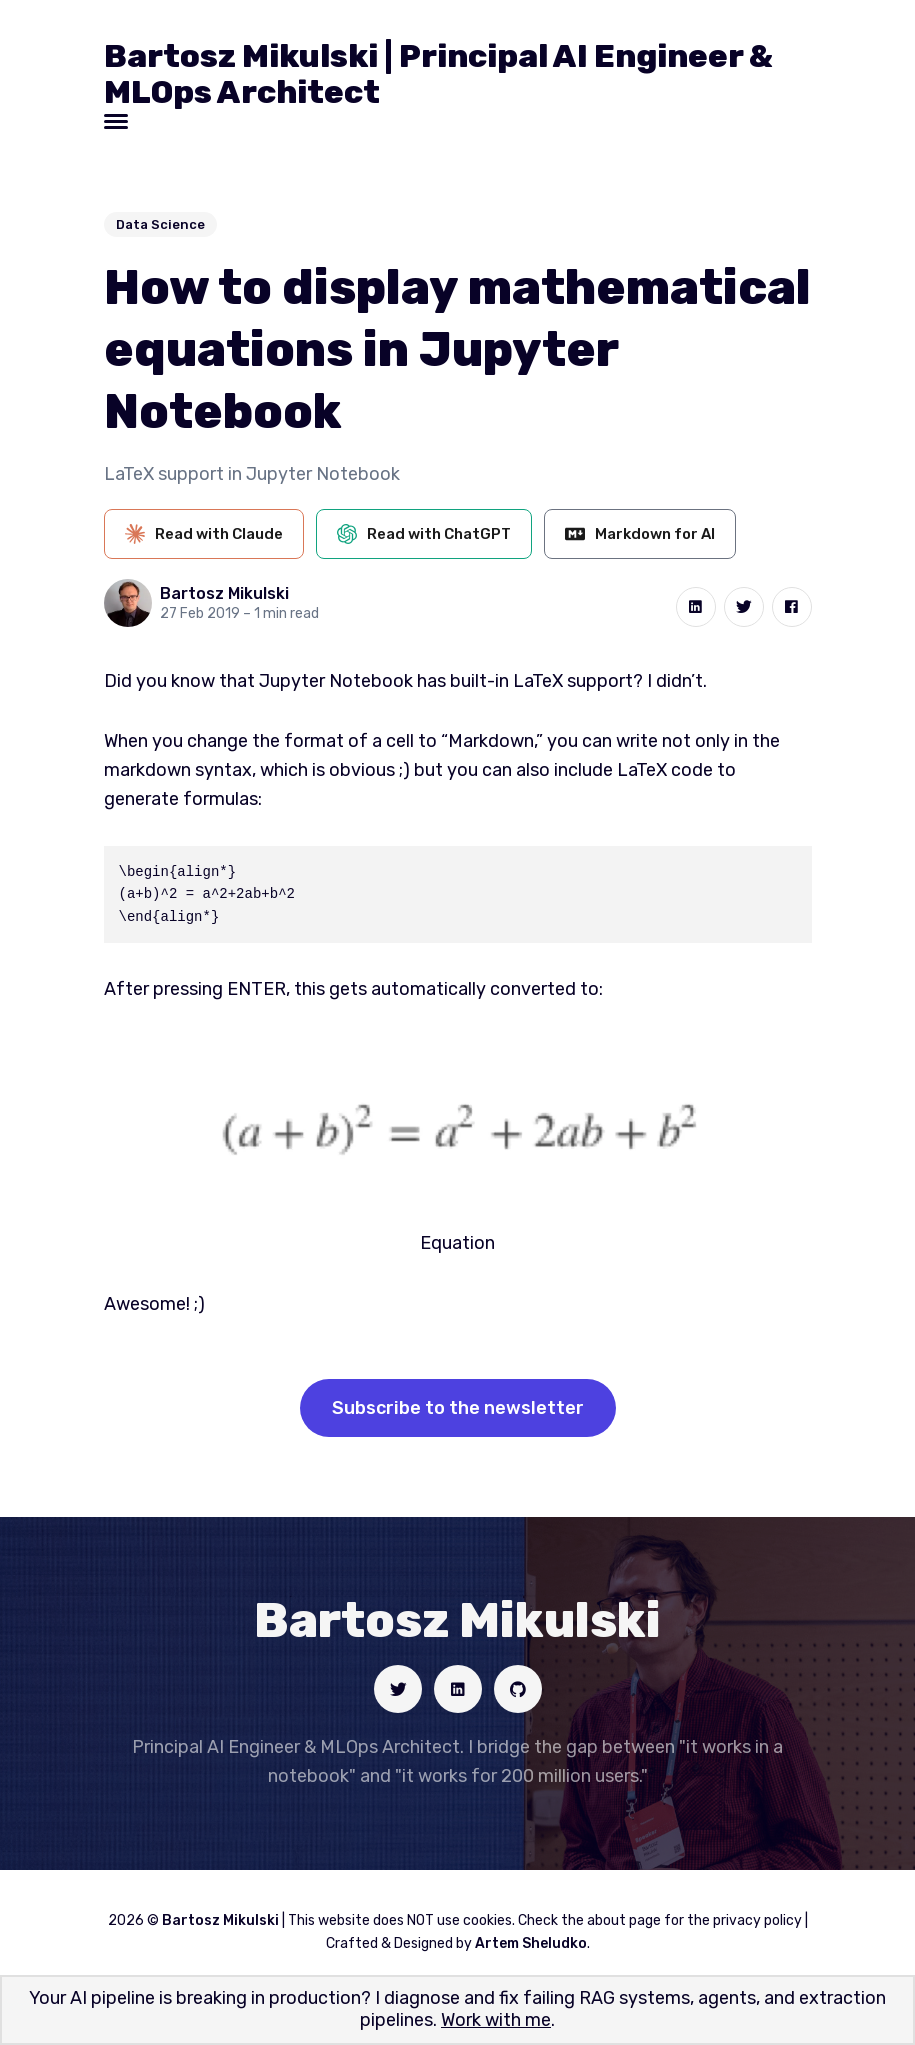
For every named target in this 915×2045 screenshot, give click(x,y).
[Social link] (398, 1689)
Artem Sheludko (531, 1943)
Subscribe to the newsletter (458, 1408)
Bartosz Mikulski (224, 593)
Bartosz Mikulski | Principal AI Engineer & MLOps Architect (438, 74)
